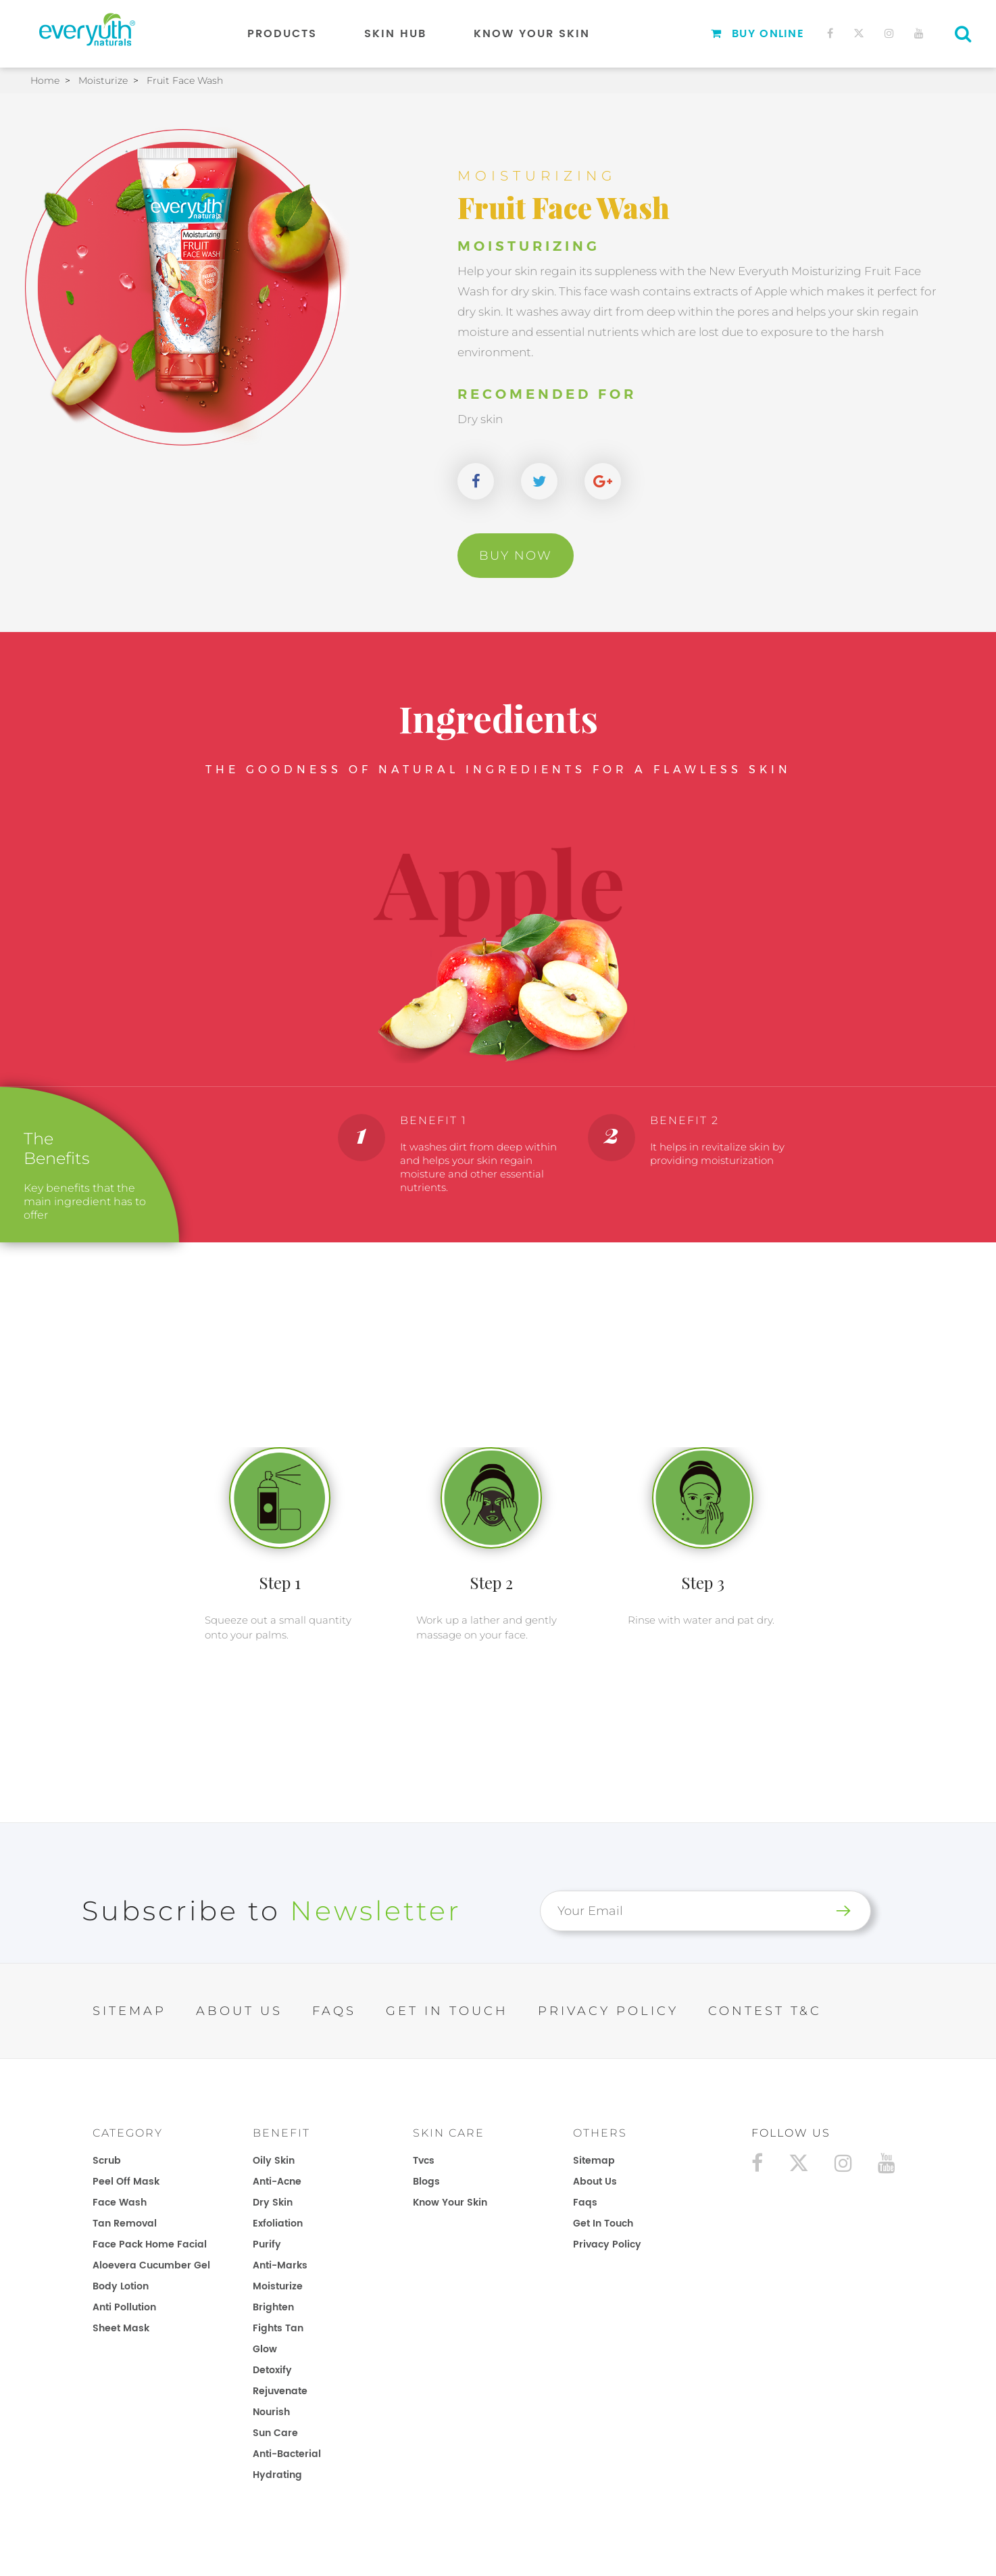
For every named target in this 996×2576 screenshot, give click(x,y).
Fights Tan (278, 2328)
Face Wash (120, 2202)
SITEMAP (129, 2010)
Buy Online (757, 34)
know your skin (450, 2202)
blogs (426, 2181)
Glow (265, 2349)
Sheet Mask (121, 2328)
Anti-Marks (280, 2265)
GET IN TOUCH (447, 2010)
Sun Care (275, 2433)
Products (282, 34)
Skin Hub (395, 34)
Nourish (271, 2412)
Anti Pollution (124, 2307)
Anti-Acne (277, 2181)
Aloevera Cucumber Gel (151, 2265)
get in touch (603, 2223)
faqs (585, 2202)
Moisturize (278, 2286)
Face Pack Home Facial (150, 2244)
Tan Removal (125, 2223)
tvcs (423, 2160)
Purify (267, 2244)
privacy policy (607, 2244)
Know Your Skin (532, 34)
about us (595, 2181)
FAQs (334, 2010)
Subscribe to (272, 1910)
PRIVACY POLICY (608, 2010)
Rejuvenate (280, 2391)
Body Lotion (121, 2286)
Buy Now (515, 555)
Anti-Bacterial (287, 2454)
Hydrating (277, 2475)
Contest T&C (765, 2010)
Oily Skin (274, 2160)
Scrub (107, 2160)
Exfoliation (278, 2223)
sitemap (594, 2160)
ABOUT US (239, 2010)
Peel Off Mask (126, 2181)
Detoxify (272, 2370)
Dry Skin (273, 2202)
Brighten (273, 2307)
